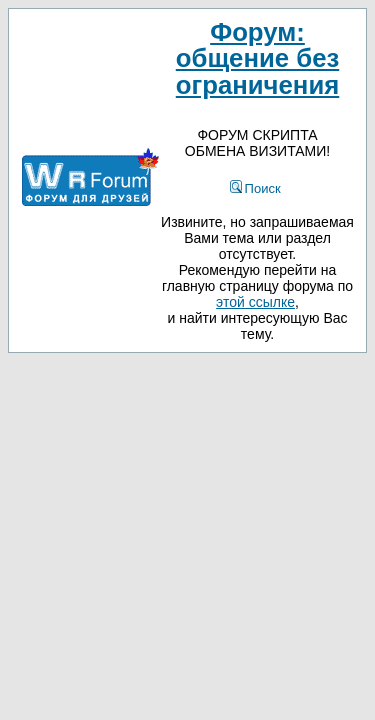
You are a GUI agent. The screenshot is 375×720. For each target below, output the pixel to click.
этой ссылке (255, 302)
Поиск (255, 188)
